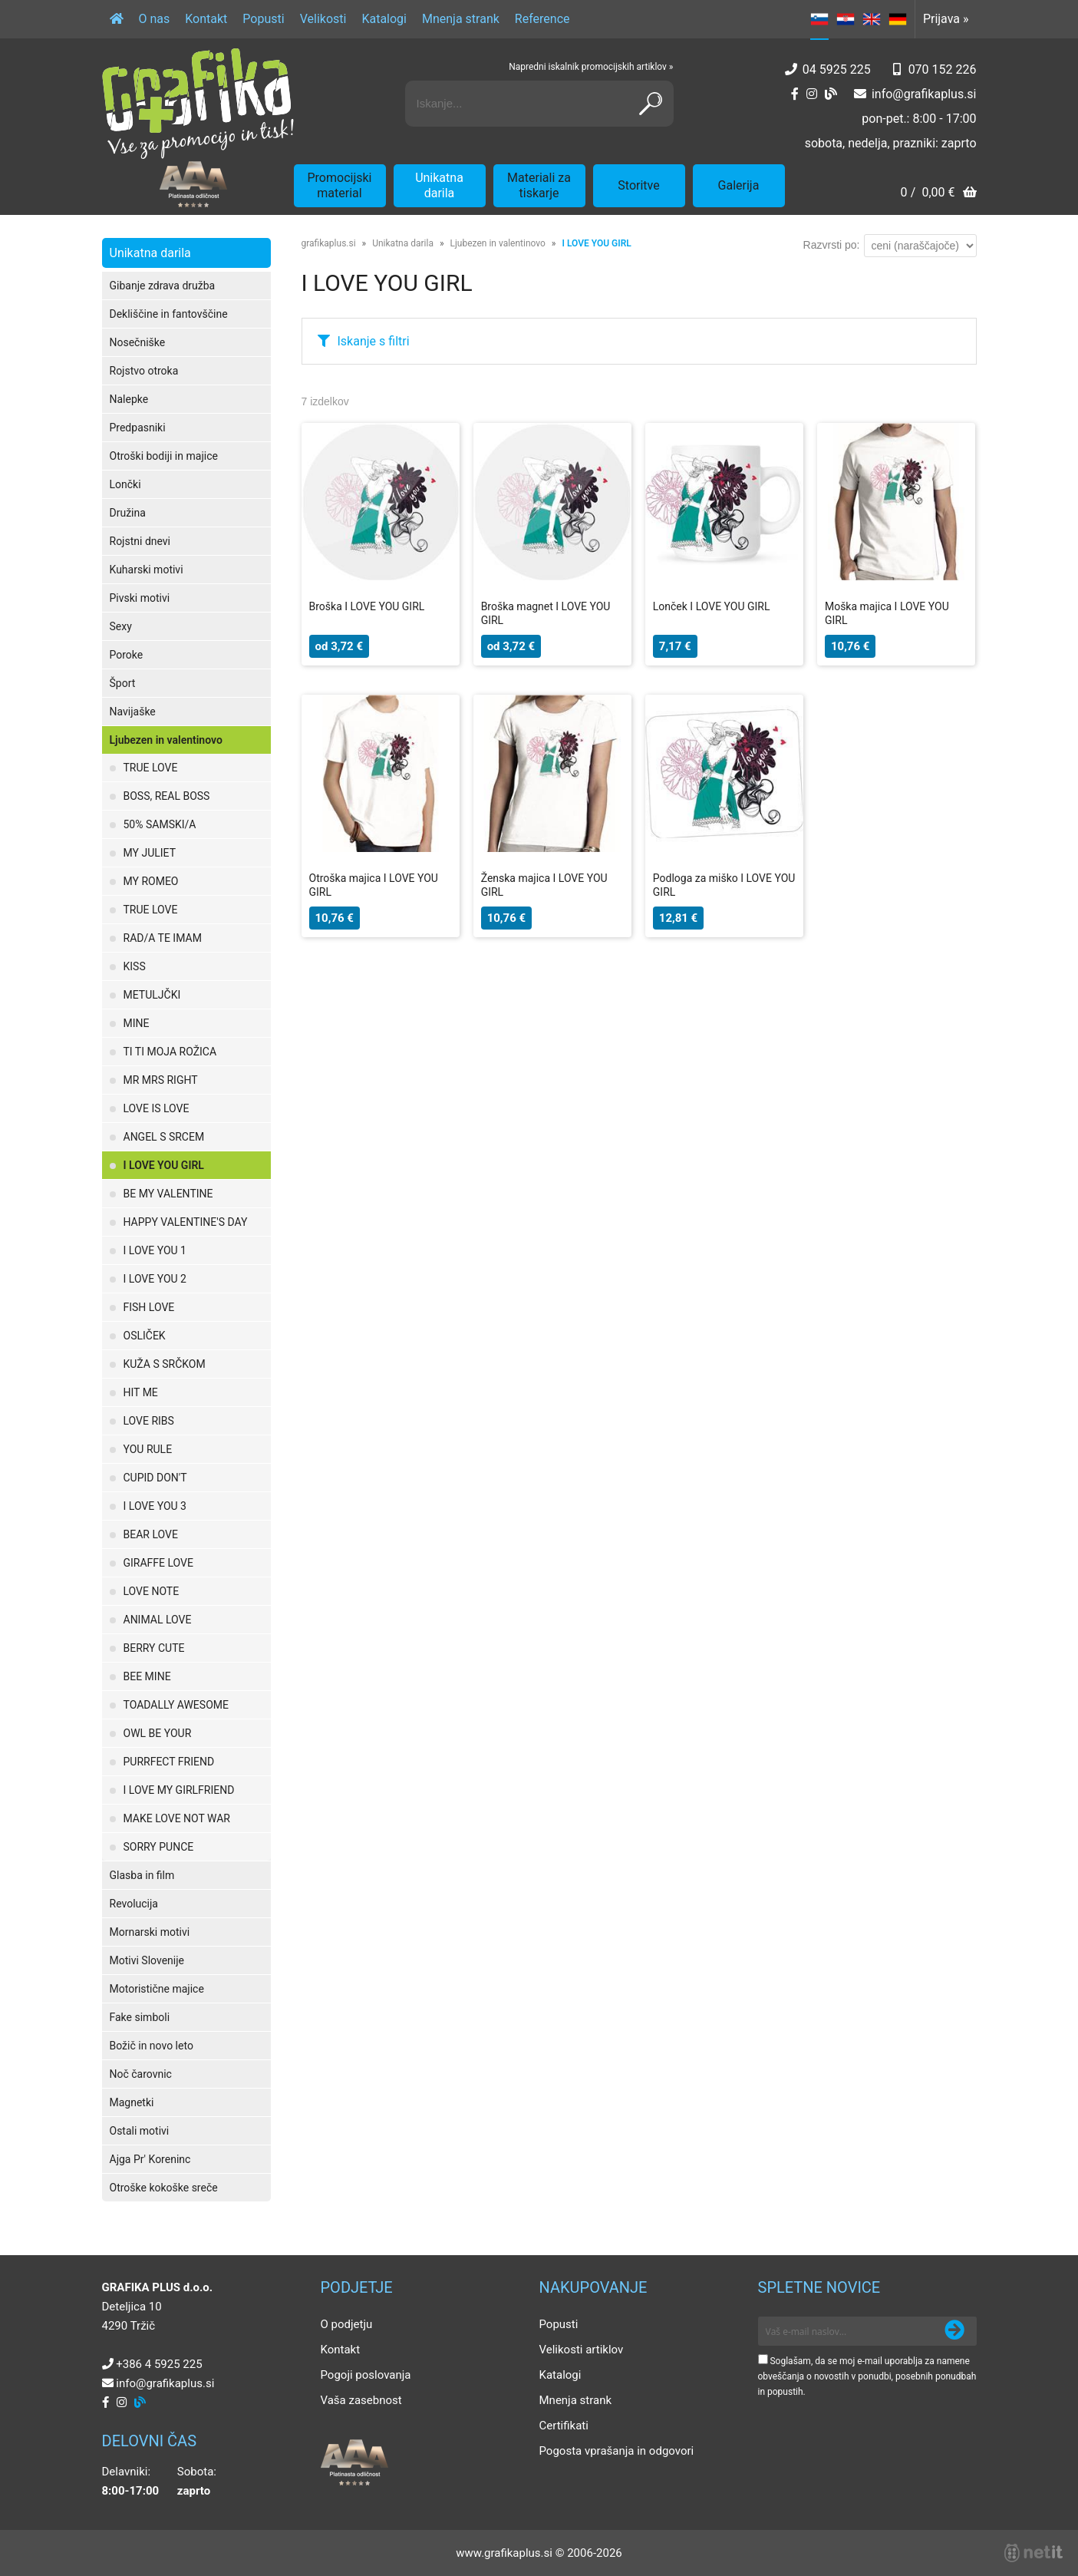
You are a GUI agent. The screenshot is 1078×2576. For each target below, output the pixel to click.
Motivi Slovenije (147, 1960)
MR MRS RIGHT (161, 1080)
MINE (137, 1023)
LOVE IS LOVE (157, 1108)
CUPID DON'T (155, 1477)
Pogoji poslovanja (366, 2375)
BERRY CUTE (154, 1648)
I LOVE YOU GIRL (164, 1165)
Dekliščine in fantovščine (169, 314)
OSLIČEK (145, 1335)
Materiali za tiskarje (539, 185)
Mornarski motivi (150, 1932)
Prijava (946, 19)
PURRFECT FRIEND (169, 1761)
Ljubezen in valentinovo (166, 740)
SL (819, 19)
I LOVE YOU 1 (155, 1250)
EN (871, 19)
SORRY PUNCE (159, 1847)
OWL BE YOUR (158, 1733)
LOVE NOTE (152, 1591)
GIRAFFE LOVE (158, 1563)
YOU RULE (148, 1449)
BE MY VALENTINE (168, 1193)
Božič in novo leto (151, 2045)
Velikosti (323, 19)
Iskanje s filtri (374, 341)
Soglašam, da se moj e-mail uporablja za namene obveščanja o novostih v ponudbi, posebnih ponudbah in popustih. (867, 2376)
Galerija (739, 185)
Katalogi (384, 19)
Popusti (263, 19)
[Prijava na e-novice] (954, 2331)
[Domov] (116, 19)
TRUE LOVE (151, 767)
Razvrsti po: (831, 245)
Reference (542, 19)
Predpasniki (138, 427)
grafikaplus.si (329, 243)
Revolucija (134, 1903)
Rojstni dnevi (140, 541)
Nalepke (129, 399)
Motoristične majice (157, 1989)
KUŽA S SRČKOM (165, 1364)
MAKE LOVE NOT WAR (177, 1818)
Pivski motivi (140, 598)
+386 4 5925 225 (159, 2364)
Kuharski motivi (146, 569)
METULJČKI (152, 995)
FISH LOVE (149, 1307)
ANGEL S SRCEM (164, 1137)
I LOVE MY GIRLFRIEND (179, 1790)
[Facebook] (795, 94)
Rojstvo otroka (144, 371)
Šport (123, 683)
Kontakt (206, 19)
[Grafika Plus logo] (198, 103)
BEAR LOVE (151, 1534)
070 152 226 (942, 69)
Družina (128, 513)
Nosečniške (138, 342)
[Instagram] (811, 94)
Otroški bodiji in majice (164, 456)
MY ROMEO (151, 881)
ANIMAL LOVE (158, 1619)
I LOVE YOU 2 (155, 1279)
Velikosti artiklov (581, 2349)
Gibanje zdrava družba (163, 285)
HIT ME (141, 1392)
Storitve (638, 185)
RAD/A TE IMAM (163, 938)
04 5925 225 (837, 69)
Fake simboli (140, 2017)
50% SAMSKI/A (160, 824)
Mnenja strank (460, 19)
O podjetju (347, 2324)
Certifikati (563, 2425)
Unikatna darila (439, 185)
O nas (154, 19)
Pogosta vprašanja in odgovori (616, 2451)
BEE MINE (147, 1676)
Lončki (125, 484)
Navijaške (133, 711)
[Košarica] (938, 194)
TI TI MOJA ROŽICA (170, 1051)
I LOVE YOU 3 (155, 1506)
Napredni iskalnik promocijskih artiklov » (591, 66)
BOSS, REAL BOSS (167, 796)
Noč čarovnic (141, 2074)
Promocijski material (340, 185)
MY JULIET (150, 853)
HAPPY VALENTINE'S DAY (186, 1222)
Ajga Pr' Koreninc (150, 2159)
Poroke (126, 655)
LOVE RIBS (149, 1421)
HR (845, 19)
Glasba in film (142, 1875)
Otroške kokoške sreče (164, 2187)
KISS (135, 966)
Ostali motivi (140, 2131)
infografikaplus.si (924, 94)
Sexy (121, 626)
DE (897, 19)
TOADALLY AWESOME (176, 1705)
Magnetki (132, 2102)
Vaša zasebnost (361, 2400)
